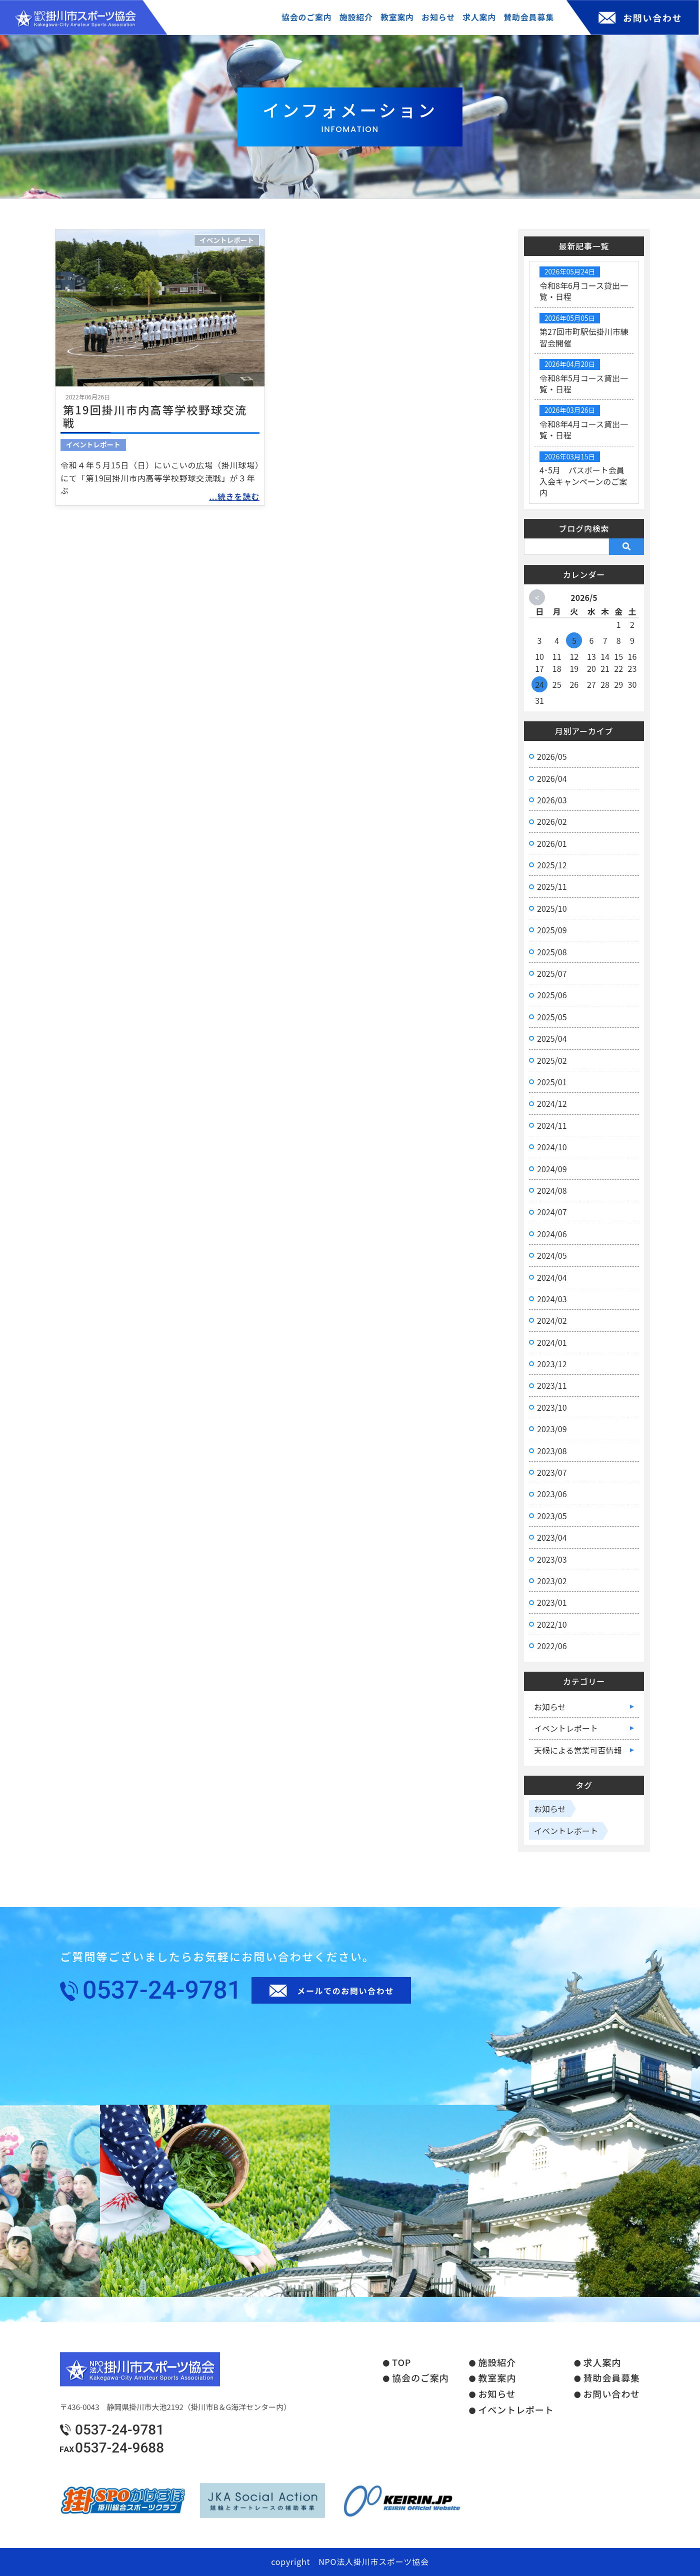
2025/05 (552, 1017)
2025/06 (552, 995)
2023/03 (552, 1559)
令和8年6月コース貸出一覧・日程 (584, 290)
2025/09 (552, 930)
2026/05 (552, 756)
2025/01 (552, 1082)
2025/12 (552, 865)
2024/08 (552, 1190)
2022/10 (552, 1624)
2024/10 (552, 1147)
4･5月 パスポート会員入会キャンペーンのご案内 (583, 481)
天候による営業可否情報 (578, 1750)
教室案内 (497, 2378)
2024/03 (552, 1299)
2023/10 (552, 1407)
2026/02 (552, 821)
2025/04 (552, 1038)
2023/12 (552, 1364)
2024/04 (552, 1277)
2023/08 (552, 1451)
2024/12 (552, 1103)
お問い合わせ (612, 2394)
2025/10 (552, 908)
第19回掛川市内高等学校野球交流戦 (155, 415)
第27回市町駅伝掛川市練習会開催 (584, 336)
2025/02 (552, 1060)
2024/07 (552, 1212)
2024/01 (552, 1342)
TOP (401, 2362)
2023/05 (552, 1516)
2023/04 (552, 1537)
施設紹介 (497, 2362)
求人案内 (603, 2362)
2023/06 (552, 1494)
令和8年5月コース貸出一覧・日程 (584, 383)
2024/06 (552, 1234)
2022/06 (552, 1646)
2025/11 (552, 886)
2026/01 (552, 843)
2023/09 (552, 1429)
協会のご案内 (420, 2378)
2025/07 (552, 973)
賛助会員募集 (612, 2378)
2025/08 (552, 952)
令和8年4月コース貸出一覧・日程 (584, 429)
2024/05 (552, 1255)
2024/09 (552, 1169)
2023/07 (552, 1472)
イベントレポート (227, 240)
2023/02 (552, 1581)
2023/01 (552, 1602)
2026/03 (552, 800)
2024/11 (552, 1125)
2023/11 (552, 1385)
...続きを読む (234, 496)
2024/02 (552, 1320)
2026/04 (552, 778)
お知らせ (550, 1707)
